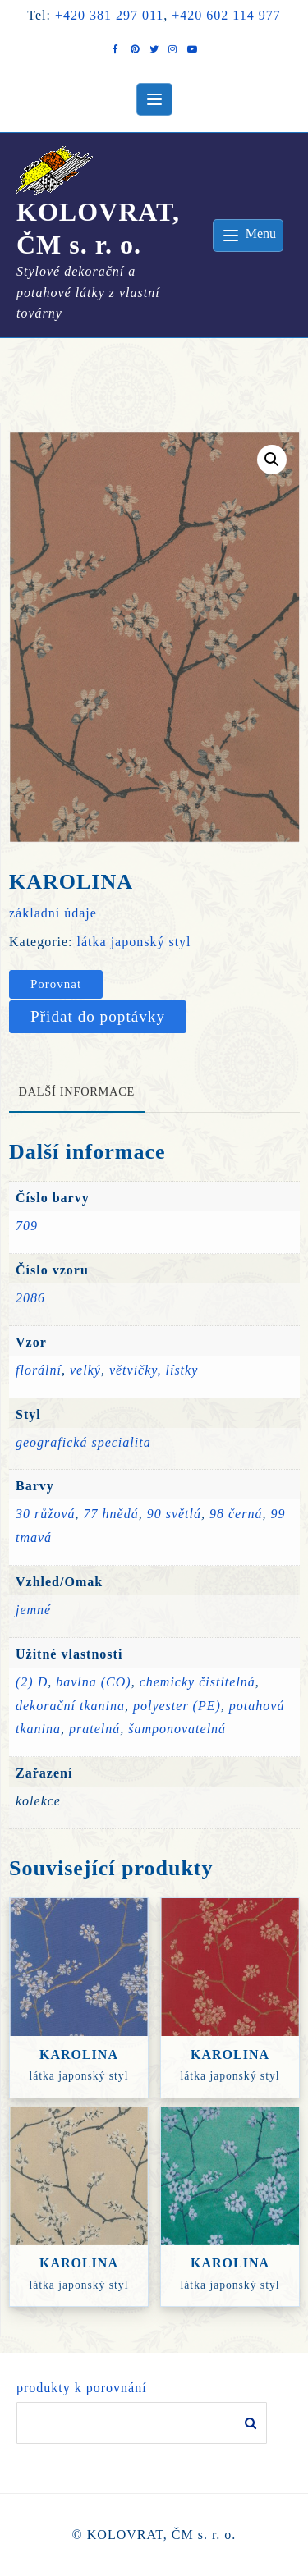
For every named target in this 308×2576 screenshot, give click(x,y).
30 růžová (46, 1514)
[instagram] (173, 48)
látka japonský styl (134, 942)
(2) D (32, 1682)
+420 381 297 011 (109, 15)
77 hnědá (111, 1514)
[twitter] (154, 48)
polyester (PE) (177, 1706)
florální (39, 1370)
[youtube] (191, 48)
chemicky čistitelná (197, 1682)
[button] (272, 459)
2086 (30, 1298)
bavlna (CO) (93, 1682)
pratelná (94, 1729)
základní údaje (53, 913)
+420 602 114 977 (226, 15)
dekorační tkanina (70, 1706)
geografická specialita (83, 1442)
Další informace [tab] (77, 1091)
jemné (33, 1610)
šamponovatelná (177, 1729)
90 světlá (174, 1514)
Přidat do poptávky (97, 1016)
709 (27, 1226)
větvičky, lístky (153, 1370)
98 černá (235, 1514)
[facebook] (116, 48)
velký (85, 1370)
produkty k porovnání (81, 2388)
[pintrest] (135, 48)
